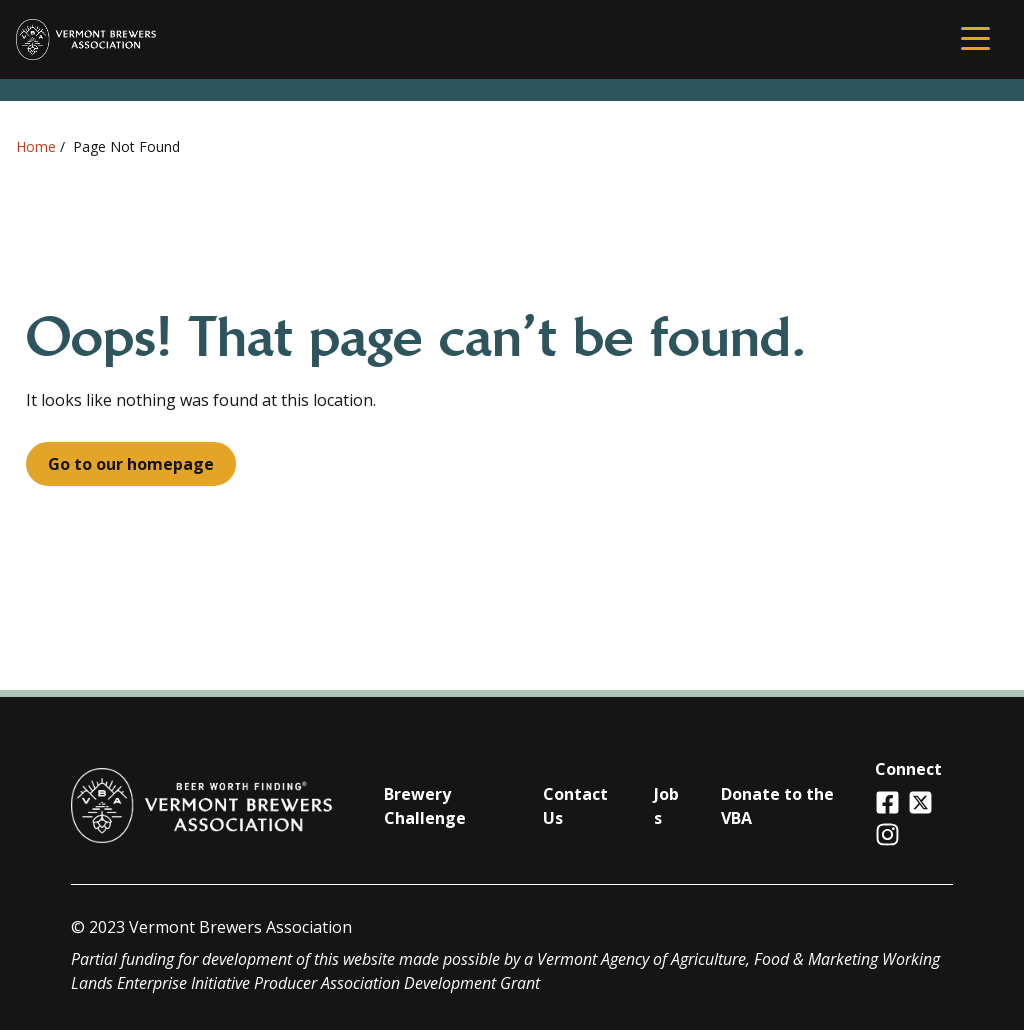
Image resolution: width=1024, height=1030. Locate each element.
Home (36, 146)
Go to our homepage (131, 464)
